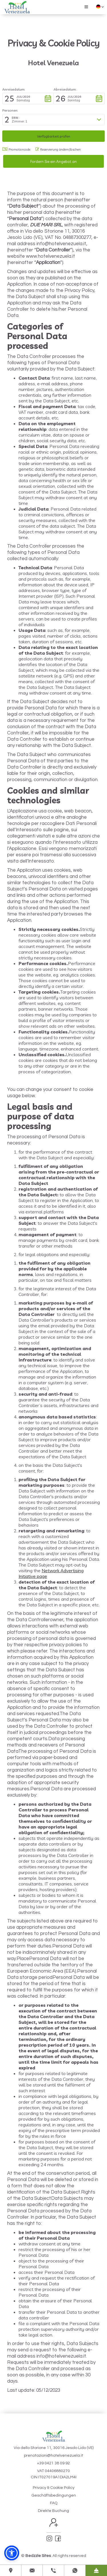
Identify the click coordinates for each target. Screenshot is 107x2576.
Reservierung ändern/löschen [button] (58, 149)
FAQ (53, 2503)
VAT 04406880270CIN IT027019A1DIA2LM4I (53, 2474)
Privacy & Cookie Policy (53, 2488)
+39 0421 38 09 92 (53, 2463)
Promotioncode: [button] (16, 149)
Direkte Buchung (53, 2511)
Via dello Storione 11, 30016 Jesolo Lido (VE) (54, 2448)
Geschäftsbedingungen (53, 2495)
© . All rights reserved (53, 2556)
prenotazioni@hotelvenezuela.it (53, 2456)
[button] (86, 7)
